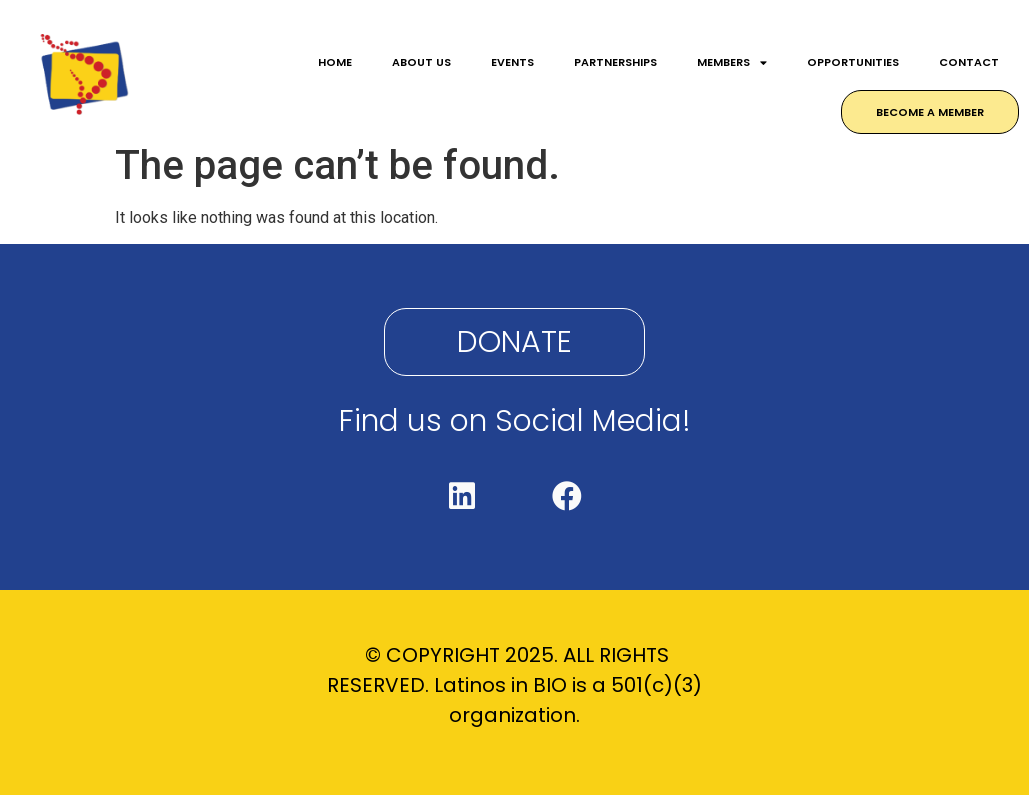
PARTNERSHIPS (615, 62)
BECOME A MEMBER (930, 112)
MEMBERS (732, 62)
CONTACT (969, 62)
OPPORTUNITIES (853, 62)
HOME (335, 62)
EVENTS (512, 62)
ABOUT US (421, 62)
